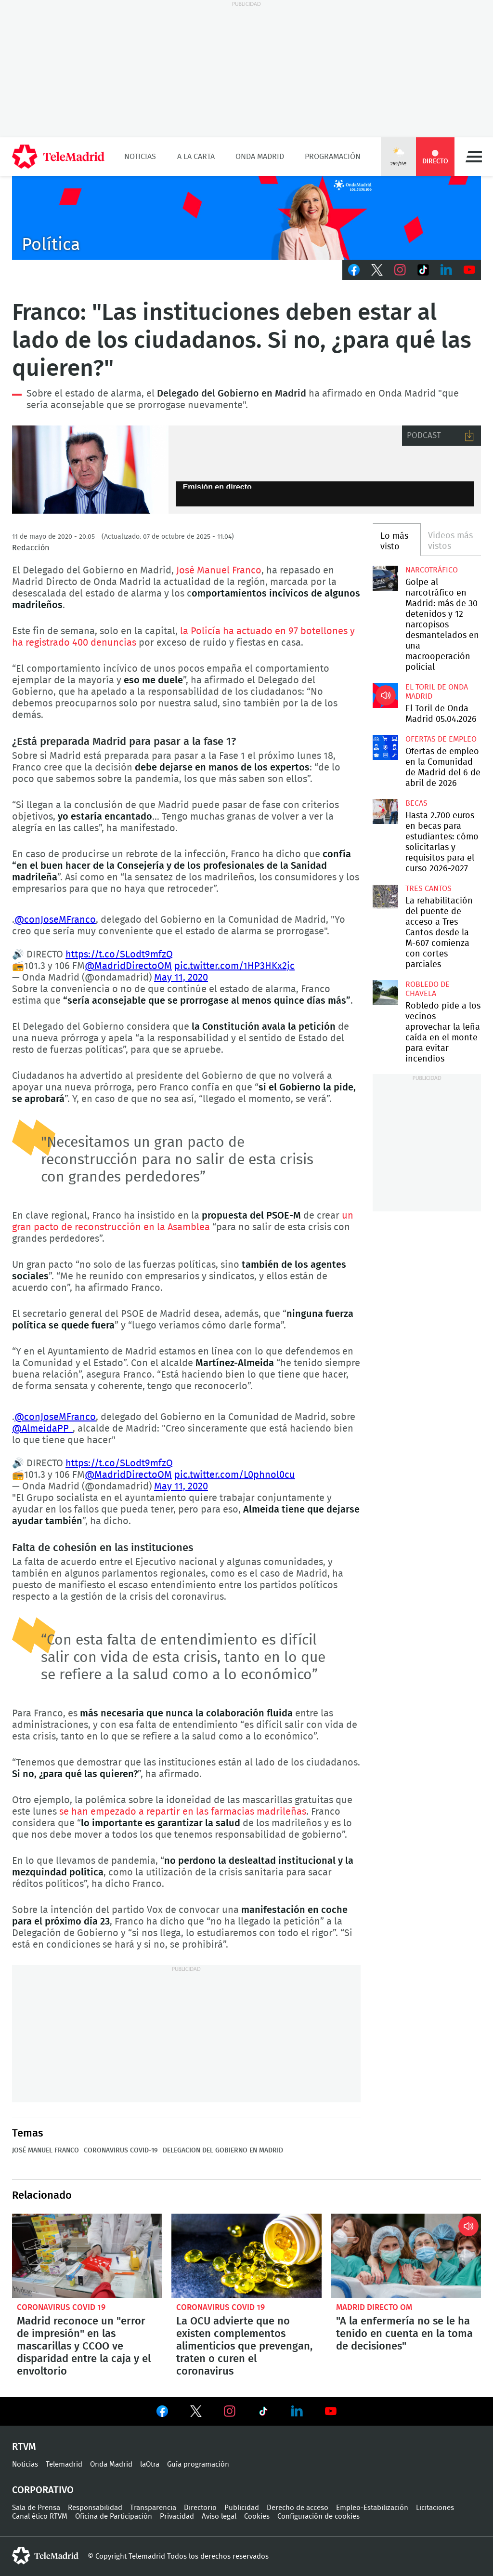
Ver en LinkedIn (297, 2411)
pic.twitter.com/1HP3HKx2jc (234, 966)
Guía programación (198, 2464)
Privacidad (177, 2516)
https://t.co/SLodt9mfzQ (119, 954)
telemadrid (45, 2556)
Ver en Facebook (162, 2413)
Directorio (200, 2507)
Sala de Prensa (36, 2507)
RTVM (24, 2447)
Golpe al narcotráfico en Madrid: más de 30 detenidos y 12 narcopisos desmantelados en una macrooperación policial (385, 578)
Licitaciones (435, 2507)
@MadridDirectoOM (128, 966)
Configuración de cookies (318, 2516)
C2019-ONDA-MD (246, 218)
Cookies (257, 2516)
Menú (473, 156)
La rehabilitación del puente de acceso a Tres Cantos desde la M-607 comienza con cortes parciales (385, 896)
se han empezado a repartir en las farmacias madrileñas (182, 1812)
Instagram (400, 270)
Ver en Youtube (330, 2411)
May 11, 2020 (181, 978)
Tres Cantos (428, 888)
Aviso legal (219, 2516)
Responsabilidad (95, 2507)
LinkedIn (446, 270)
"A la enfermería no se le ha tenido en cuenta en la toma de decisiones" (406, 2256)
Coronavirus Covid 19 (61, 2307)
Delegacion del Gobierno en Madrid (223, 2150)
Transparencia (153, 2507)
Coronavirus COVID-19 (121, 2150)
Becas (416, 803)
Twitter (377, 270)
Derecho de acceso (297, 2507)
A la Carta (196, 156)
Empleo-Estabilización (372, 2507)
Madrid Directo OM (374, 2307)
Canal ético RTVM (39, 2516)
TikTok (423, 270)
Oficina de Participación (113, 2516)
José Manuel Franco (218, 570)
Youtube (469, 270)
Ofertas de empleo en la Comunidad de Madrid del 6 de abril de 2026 (385, 747)
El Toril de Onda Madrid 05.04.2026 (385, 695)
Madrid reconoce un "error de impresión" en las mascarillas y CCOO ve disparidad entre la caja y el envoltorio (87, 2256)
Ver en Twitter (196, 2413)
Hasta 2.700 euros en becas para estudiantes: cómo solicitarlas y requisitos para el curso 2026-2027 (385, 811)
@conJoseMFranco (55, 920)
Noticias (140, 156)
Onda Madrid (259, 156)
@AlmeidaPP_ (42, 1429)
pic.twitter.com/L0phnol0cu (234, 1475)
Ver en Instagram (229, 2411)
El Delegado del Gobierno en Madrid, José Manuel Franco (90, 469)
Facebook (353, 270)
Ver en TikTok (263, 2413)
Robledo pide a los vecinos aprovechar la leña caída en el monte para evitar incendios (385, 992)
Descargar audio (469, 435)
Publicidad (241, 2507)
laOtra (149, 2464)
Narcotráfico (431, 570)
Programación (333, 156)
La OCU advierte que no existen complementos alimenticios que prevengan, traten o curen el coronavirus (246, 2256)
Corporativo (43, 2490)
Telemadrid (64, 2464)
